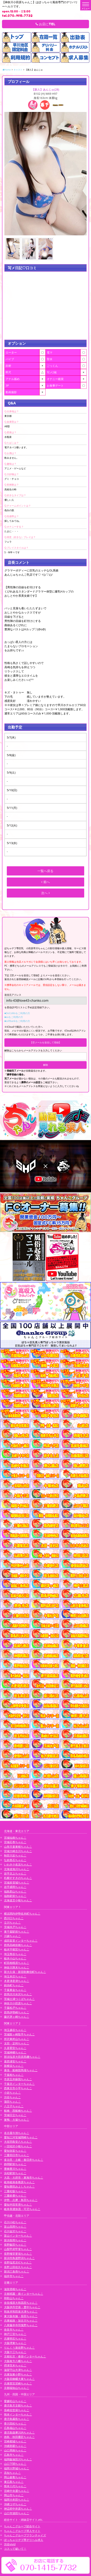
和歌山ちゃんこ (14, 2298)
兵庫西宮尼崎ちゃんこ (18, 2383)
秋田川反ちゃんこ (15, 1855)
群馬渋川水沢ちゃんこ (18, 1994)
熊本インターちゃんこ (18, 2414)
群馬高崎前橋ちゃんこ (18, 1945)
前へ (45, 882)
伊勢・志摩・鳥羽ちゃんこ (21, 2200)
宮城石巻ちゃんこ (15, 1842)
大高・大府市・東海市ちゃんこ (23, 2177)
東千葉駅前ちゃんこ (16, 1931)
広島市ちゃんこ (14, 2455)
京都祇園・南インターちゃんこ (23, 2294)
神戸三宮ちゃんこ (15, 2334)
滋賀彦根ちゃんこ (15, 2289)
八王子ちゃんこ (14, 2106)
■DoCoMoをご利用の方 (17, 1013)
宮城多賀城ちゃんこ (16, 1882)
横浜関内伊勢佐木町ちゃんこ (22, 1913)
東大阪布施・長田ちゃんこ (21, 2316)
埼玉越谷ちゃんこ (15, 2030)
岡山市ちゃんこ (14, 2495)
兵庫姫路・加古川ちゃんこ (21, 2320)
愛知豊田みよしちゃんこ (19, 2186)
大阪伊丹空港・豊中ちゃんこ (22, 2307)
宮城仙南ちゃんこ (15, 1838)
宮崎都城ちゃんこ (15, 2441)
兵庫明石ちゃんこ (15, 2338)
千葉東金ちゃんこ (15, 1990)
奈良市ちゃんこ (14, 2329)
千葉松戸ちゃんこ (15, 2008)
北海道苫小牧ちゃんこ (18, 1900)
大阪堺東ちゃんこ (15, 2343)
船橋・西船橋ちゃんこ (18, 2111)
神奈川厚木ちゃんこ (16, 1967)
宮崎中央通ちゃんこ (16, 2491)
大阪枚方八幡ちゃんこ (18, 2361)
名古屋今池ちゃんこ (16, 2133)
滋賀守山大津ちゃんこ (18, 2370)
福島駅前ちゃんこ (15, 1896)
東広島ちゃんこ (14, 2482)
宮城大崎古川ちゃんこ (18, 1851)
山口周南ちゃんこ (15, 2450)
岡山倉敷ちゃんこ (15, 2477)
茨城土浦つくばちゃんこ (19, 1999)
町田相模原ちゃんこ (16, 1963)
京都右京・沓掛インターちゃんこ (25, 2356)
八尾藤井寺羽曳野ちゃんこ (21, 2325)
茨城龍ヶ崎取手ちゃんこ (19, 2034)
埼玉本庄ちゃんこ (15, 1976)
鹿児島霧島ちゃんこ (16, 2419)
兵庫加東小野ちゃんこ (18, 2374)
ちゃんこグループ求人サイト (22, 2531)
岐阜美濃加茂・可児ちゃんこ (22, 2209)
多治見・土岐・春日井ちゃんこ (23, 2160)
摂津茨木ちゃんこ (15, 2365)
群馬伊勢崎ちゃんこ (16, 2012)
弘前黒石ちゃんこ (15, 1860)
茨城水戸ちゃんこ (15, 1927)
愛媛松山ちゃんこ (15, 2401)
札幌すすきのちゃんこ (18, 1878)
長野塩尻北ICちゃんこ (18, 2262)
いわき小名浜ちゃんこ (18, 1864)
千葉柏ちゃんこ (14, 2075)
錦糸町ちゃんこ (14, 1985)
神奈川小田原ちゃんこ (18, 2003)
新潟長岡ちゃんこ (15, 2240)
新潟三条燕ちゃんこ (16, 2271)
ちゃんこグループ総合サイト (22, 2526)
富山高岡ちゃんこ (15, 2226)
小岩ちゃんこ (12, 2092)
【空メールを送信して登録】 (45, 1042)
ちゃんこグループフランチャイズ (25, 2535)
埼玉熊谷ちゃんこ (15, 1954)
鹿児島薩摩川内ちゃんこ (19, 2432)
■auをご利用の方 (13, 1017)
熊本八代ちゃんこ (15, 2486)
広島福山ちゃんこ (15, 2428)
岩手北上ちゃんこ (15, 1873)
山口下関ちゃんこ (15, 2464)
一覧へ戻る (45, 871)
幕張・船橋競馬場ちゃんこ (21, 2070)
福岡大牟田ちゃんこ (16, 2499)
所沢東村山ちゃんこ (16, 2039)
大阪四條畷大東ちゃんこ (19, 2379)
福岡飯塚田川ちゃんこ (18, 2459)
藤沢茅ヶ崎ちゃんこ (16, 2017)
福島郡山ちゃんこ (15, 1891)
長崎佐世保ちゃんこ (16, 2410)
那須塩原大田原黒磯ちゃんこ (22, 2057)
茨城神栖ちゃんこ (15, 2052)
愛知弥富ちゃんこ (15, 2151)
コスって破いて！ (15, 2549)
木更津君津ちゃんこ (16, 1981)
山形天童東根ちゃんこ (18, 1847)
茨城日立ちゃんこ (15, 2115)
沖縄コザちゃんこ (15, 2504)
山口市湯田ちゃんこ (16, 2513)
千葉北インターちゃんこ (19, 2084)
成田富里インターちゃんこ (21, 1940)
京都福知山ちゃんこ (16, 2388)
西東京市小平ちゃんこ (18, 2088)
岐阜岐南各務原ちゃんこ (19, 2182)
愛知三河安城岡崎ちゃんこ (21, 2137)
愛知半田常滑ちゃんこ (18, 2204)
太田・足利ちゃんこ (16, 2043)
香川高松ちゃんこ (15, 2423)
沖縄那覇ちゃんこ (15, 2446)
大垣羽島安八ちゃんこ (18, 2142)
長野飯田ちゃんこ (15, 2245)
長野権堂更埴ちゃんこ (18, 2254)
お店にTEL (45, 24)
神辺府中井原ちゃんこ (18, 2509)
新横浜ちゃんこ (14, 2066)
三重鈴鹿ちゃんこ (15, 2195)
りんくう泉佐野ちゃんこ (19, 2347)
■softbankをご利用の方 (17, 1021)
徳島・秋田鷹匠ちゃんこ (19, 2437)
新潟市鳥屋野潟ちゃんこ (19, 2258)
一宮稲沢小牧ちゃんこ (18, 2146)
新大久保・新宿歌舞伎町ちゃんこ (25, 1972)
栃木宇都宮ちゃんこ (16, 1949)
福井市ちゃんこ (14, 2276)
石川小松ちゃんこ (15, 2222)
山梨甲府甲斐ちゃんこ (18, 2249)
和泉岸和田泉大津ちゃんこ (21, 2311)
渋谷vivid (10, 2544)
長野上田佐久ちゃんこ (18, 2267)
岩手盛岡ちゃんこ (15, 1887)
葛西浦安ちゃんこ (15, 2061)
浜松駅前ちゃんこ (15, 2173)
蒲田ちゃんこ (12, 2102)
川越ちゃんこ (12, 1936)
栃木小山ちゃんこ (15, 1958)
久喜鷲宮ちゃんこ (15, 2048)
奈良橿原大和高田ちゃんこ (21, 2303)
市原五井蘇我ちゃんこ (18, 2079)
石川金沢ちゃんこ (15, 2231)
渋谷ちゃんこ (12, 2097)
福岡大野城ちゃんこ (16, 2468)
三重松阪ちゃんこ (15, 2191)
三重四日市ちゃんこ (16, 2155)
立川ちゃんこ (12, 1922)
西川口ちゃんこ (14, 1918)
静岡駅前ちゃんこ (15, 2164)
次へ (45, 893)
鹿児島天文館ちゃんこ (18, 2405)
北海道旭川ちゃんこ (16, 1869)
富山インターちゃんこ (18, 2236)
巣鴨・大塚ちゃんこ (16, 2120)
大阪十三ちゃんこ (15, 2352)
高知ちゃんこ (12, 2473)
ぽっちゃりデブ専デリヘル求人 (23, 2540)
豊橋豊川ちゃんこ (15, 2169)
